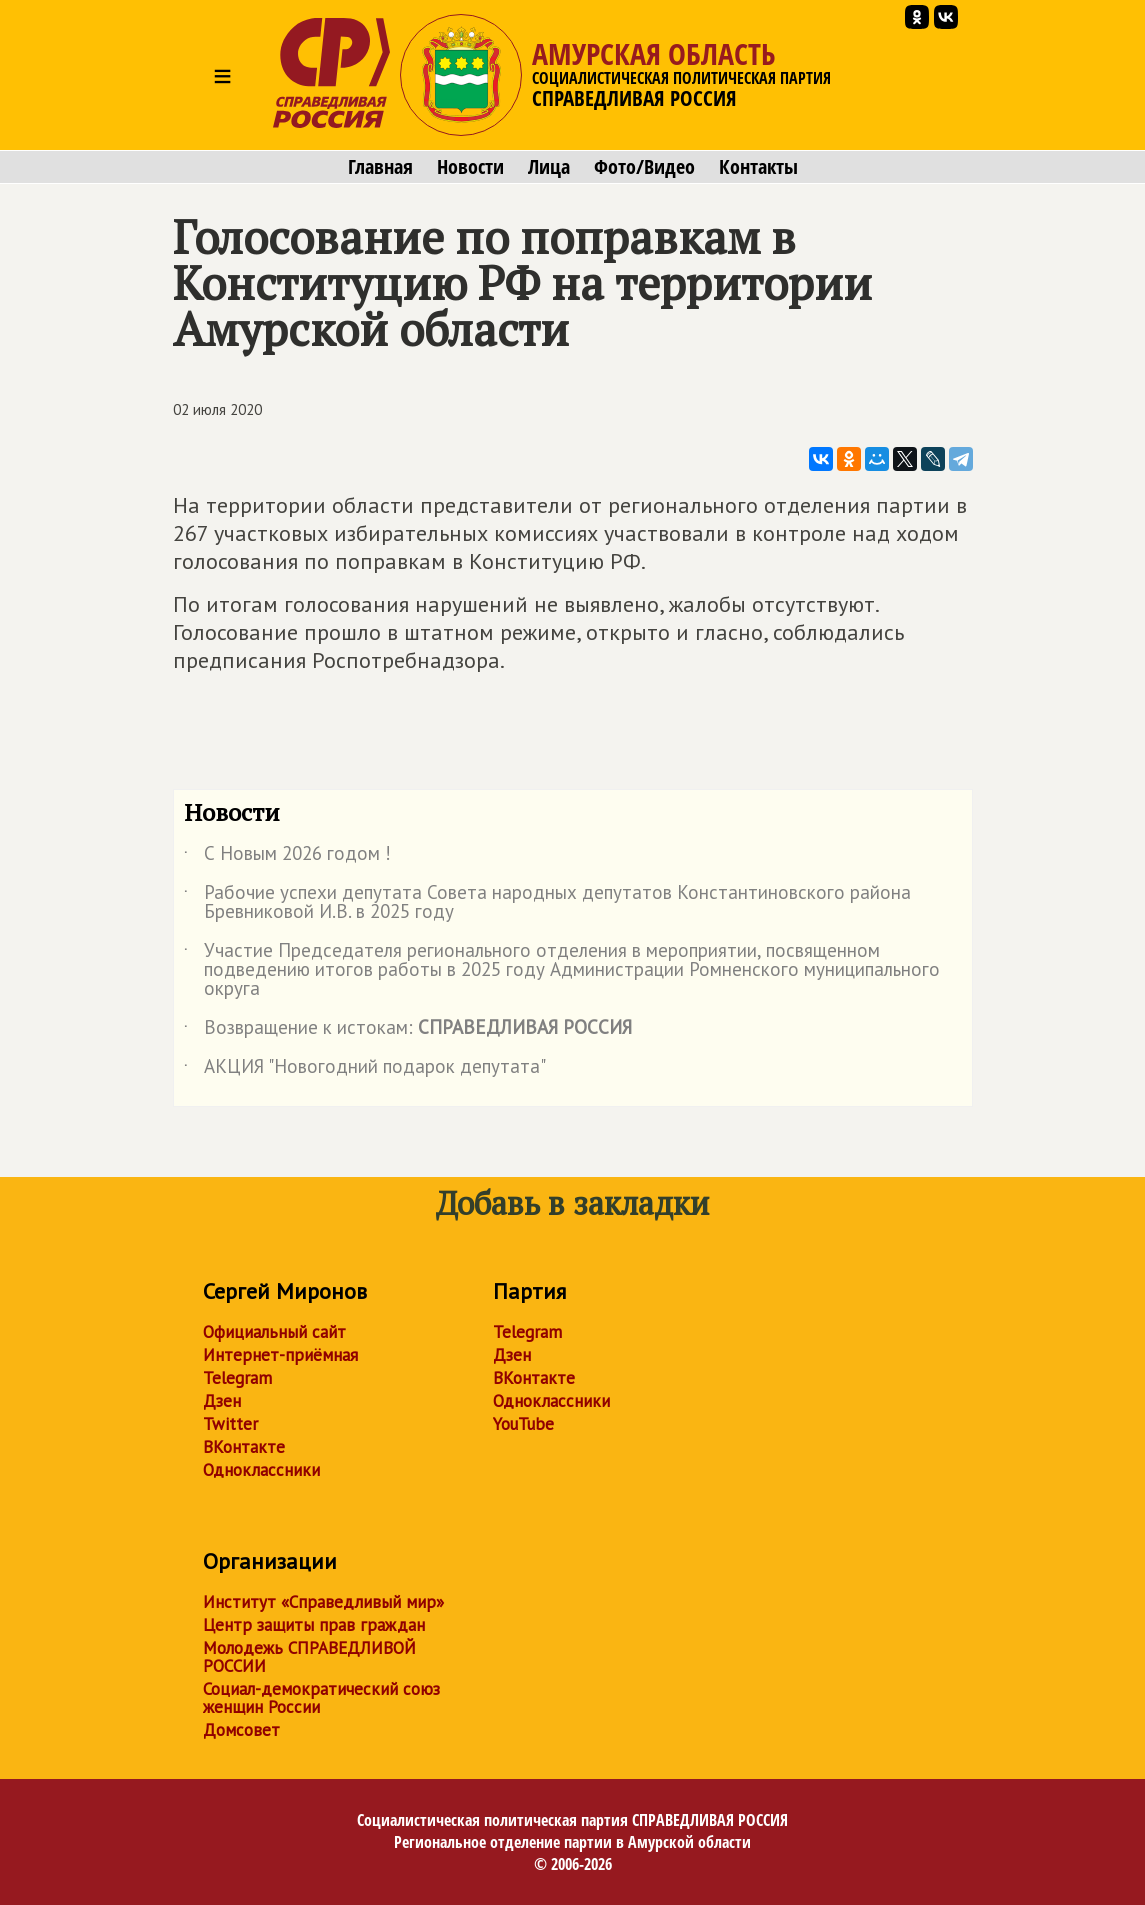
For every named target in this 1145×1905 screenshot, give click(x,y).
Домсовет (241, 1730)
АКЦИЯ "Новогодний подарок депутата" (365, 1070)
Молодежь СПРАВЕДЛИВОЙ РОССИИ (309, 1657)
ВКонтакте (244, 1447)
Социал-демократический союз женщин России (321, 1698)
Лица (549, 167)
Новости (470, 167)
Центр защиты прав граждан (314, 1625)
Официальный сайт (274, 1332)
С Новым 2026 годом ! (287, 857)
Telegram (237, 1378)
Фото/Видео (644, 167)
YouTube (523, 1424)
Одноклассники (261, 1470)
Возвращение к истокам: (408, 1031)
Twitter (230, 1424)
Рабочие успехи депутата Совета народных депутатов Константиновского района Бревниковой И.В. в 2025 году (547, 903)
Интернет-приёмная (280, 1355)
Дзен (222, 1401)
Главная (380, 167)
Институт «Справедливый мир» (323, 1602)
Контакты (758, 167)
